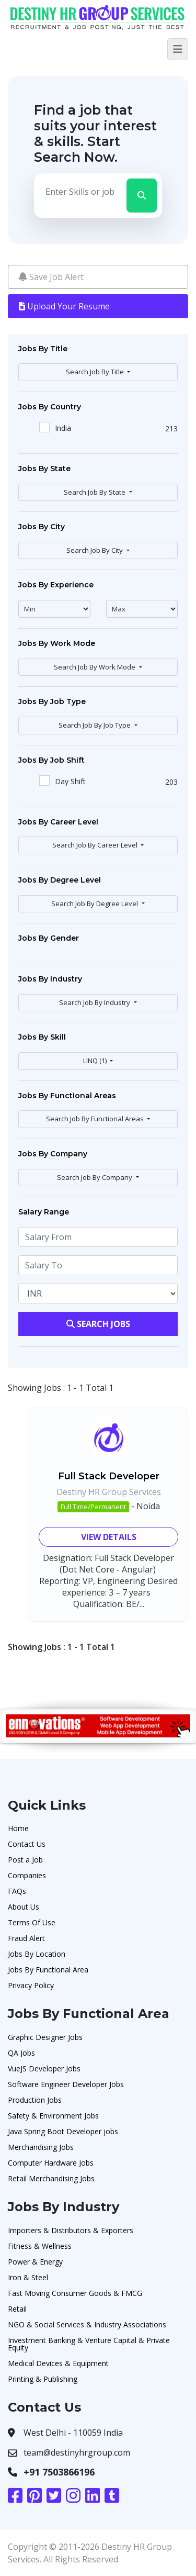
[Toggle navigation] (177, 49)
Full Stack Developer (108, 1476)
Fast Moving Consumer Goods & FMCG (75, 2293)
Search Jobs (98, 1324)
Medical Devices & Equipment (58, 2363)
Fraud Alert (26, 1938)
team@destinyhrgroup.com (77, 2452)
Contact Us (26, 1844)
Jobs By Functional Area (48, 1970)
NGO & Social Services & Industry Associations (87, 2324)
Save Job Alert (51, 277)
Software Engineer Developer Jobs (66, 2084)
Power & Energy (35, 2262)
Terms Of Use (31, 1922)
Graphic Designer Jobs (45, 2037)
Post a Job (25, 1860)
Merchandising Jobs (41, 2147)
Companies (27, 1875)
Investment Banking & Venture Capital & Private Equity (89, 2343)
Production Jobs (35, 2100)
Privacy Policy (31, 1985)
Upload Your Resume (64, 306)
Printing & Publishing (42, 2379)
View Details (108, 1537)
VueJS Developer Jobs (44, 2068)
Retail (17, 2309)
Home (18, 1828)
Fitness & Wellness (40, 2246)
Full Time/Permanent (93, 1506)
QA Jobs (21, 2053)
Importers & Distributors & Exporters (70, 2230)
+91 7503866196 (59, 2472)
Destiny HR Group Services (108, 1492)
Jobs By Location (36, 1954)
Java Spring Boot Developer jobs (63, 2131)
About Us (23, 1907)
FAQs (17, 1891)
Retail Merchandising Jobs (51, 2178)
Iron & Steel (28, 2277)
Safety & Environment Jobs (53, 2116)
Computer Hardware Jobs (51, 2163)
